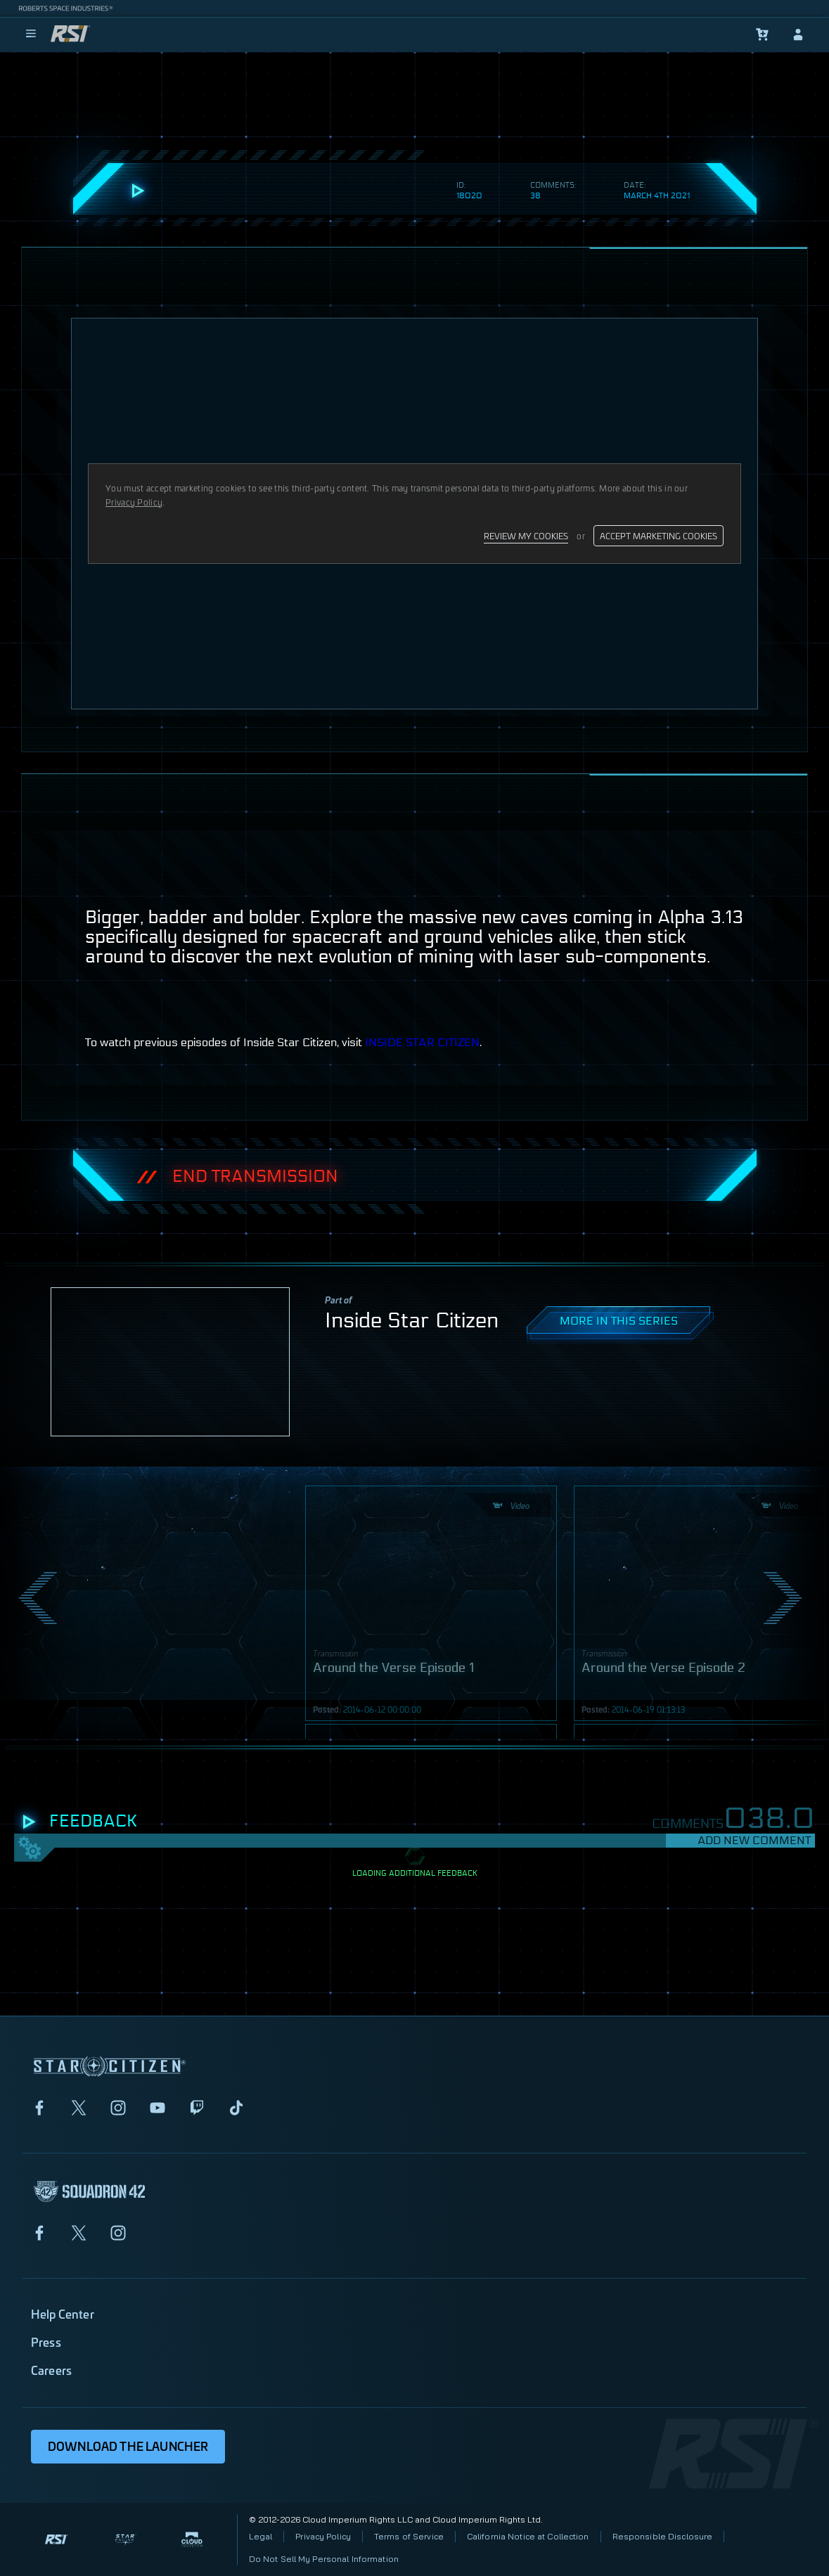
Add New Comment (754, 1840)
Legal (261, 2536)
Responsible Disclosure (662, 2536)
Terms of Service (409, 2536)
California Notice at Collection (528, 2536)
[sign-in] (798, 34)
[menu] (31, 34)
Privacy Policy (323, 2536)
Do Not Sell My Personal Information (324, 2559)
